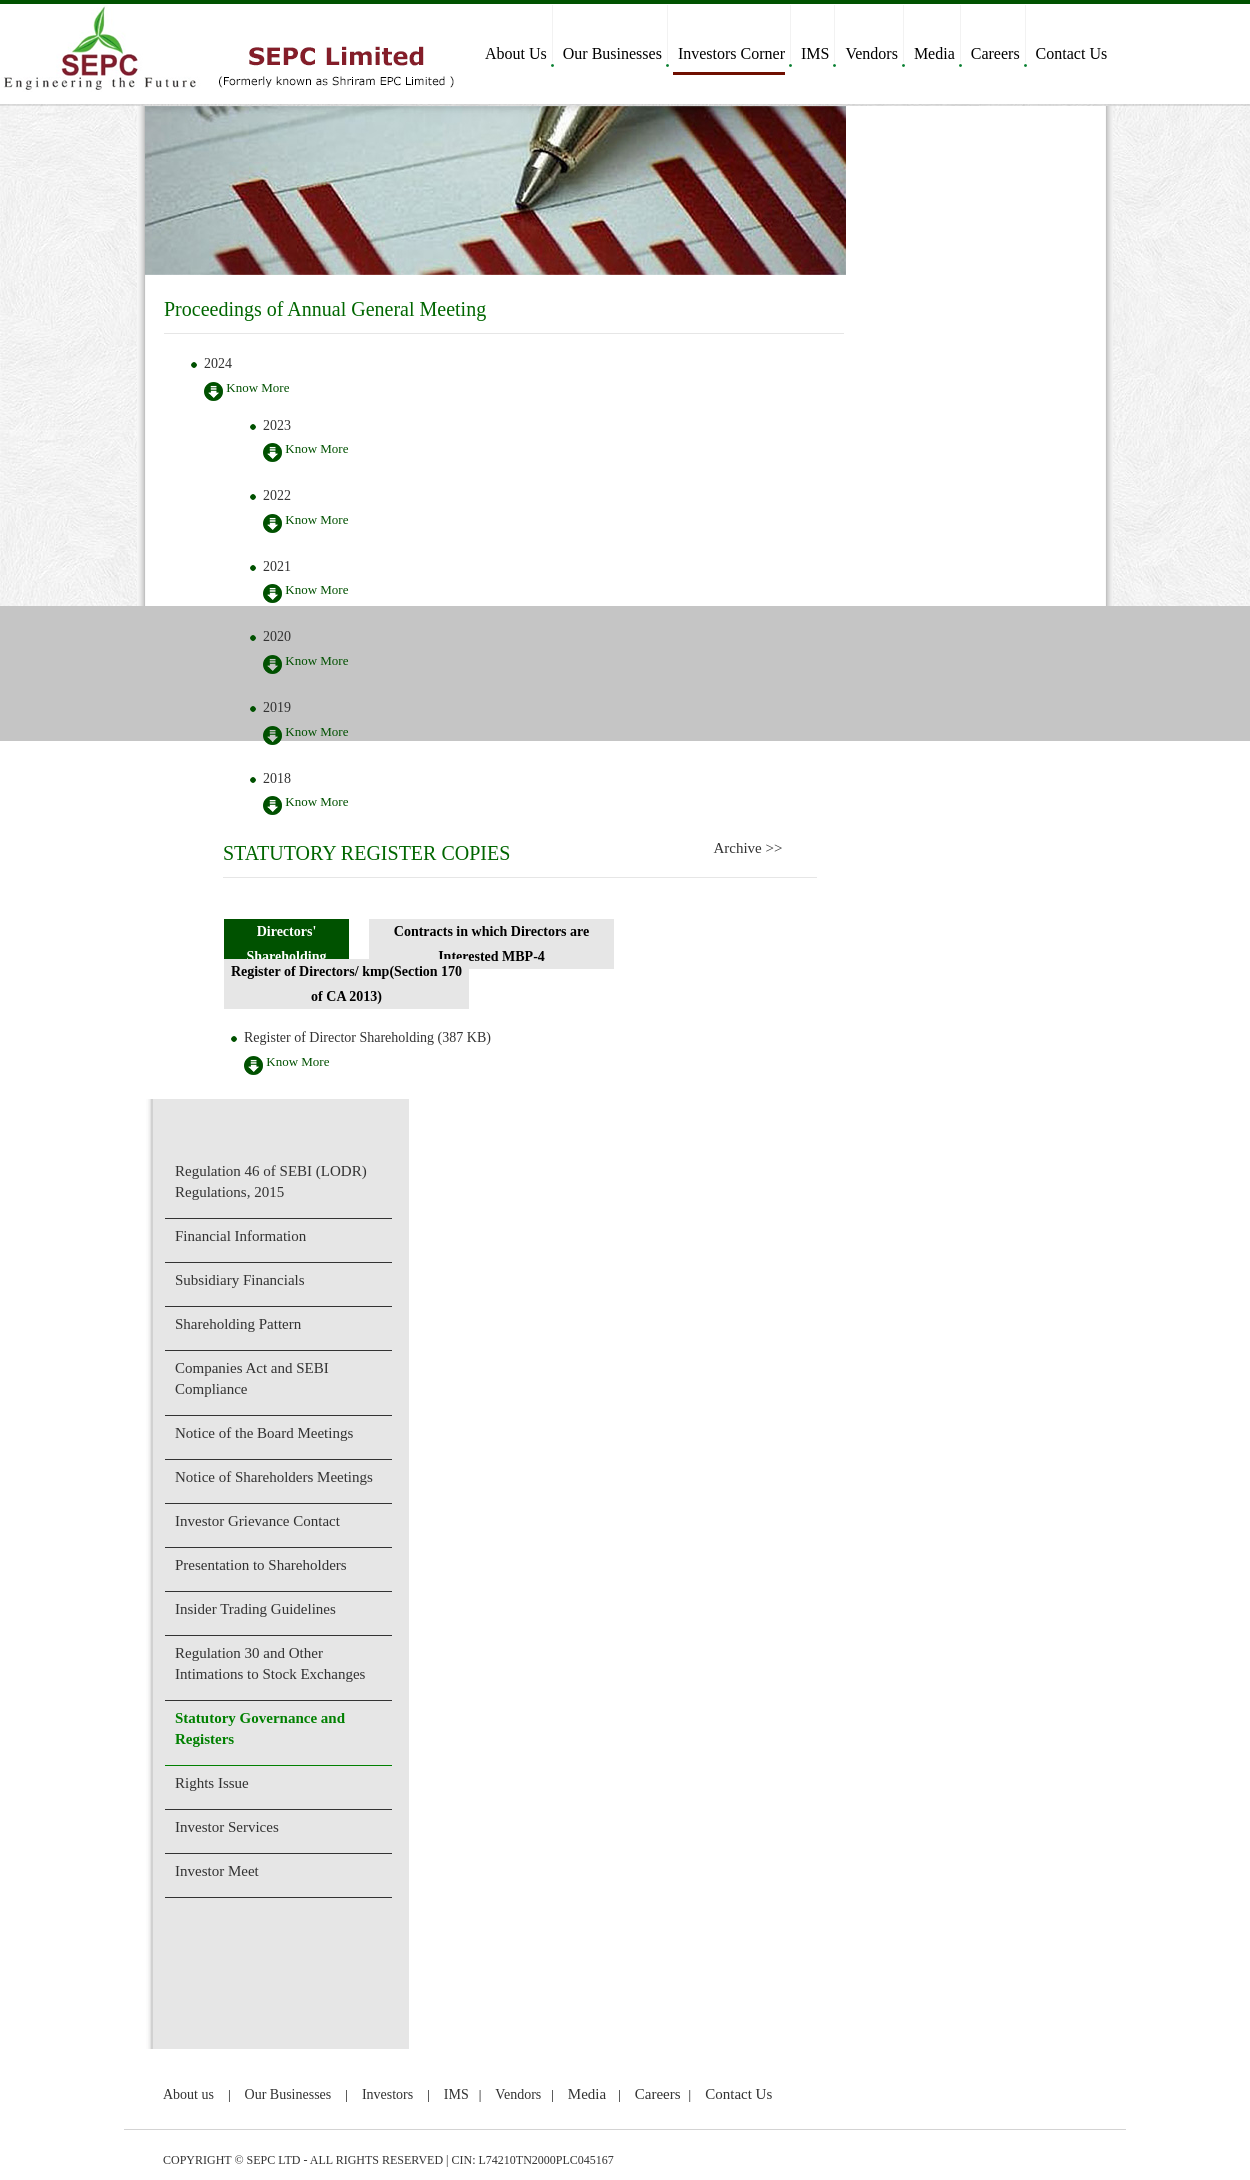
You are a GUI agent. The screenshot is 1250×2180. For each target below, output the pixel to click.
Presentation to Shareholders (261, 1565)
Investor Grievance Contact (257, 1521)
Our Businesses (612, 53)
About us (188, 2094)
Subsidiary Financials (240, 1280)
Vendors (871, 53)
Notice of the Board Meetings (264, 1433)
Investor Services (227, 1827)
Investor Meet (217, 1871)
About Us (516, 53)
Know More (246, 390)
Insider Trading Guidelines (255, 1609)
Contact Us (1072, 53)
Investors (387, 2094)
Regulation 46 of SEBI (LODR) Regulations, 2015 (271, 1181)
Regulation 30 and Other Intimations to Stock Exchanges (270, 1663)
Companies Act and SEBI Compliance (252, 1378)
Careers (995, 53)
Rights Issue (212, 1783)
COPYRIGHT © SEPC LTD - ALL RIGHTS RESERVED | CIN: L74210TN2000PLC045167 (388, 2160)
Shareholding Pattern (238, 1324)
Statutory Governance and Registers (260, 1728)
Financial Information (240, 1236)
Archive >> (747, 848)
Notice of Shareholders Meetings (274, 1477)
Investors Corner (731, 53)
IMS (815, 53)
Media (934, 53)
